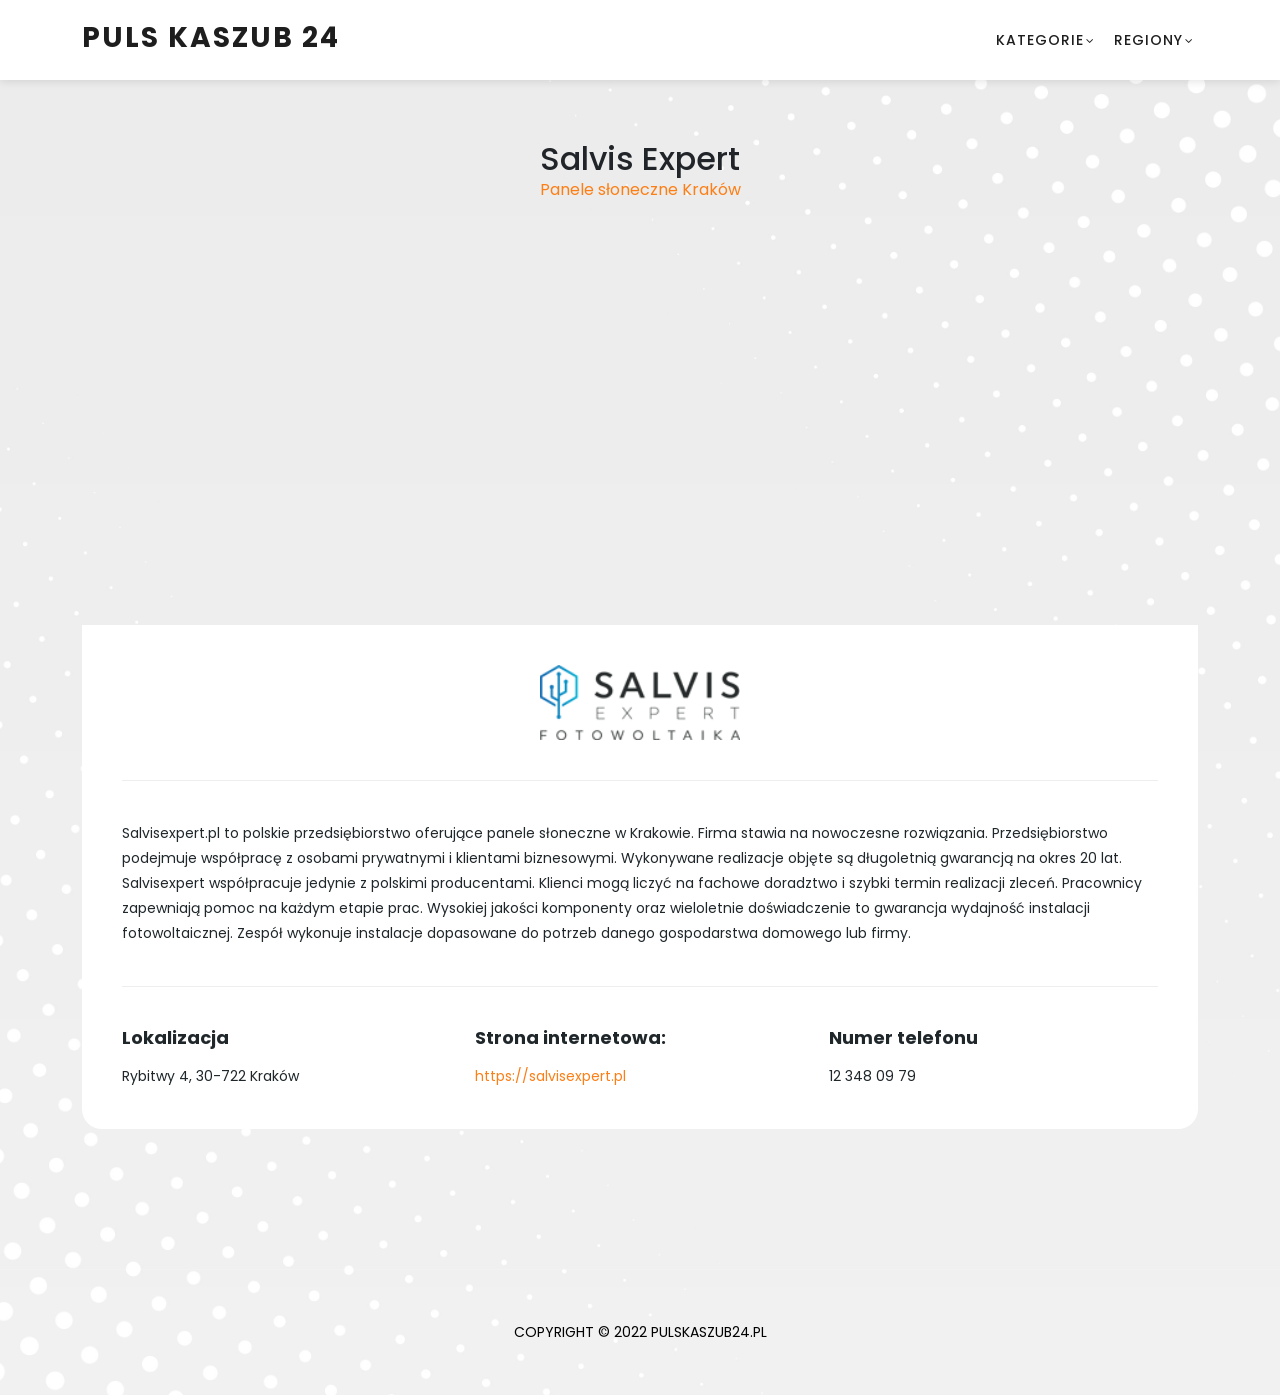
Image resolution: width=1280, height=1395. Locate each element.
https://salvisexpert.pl (550, 1076)
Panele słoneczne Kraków (640, 189)
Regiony (1148, 40)
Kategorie (1040, 40)
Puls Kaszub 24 (211, 37)
